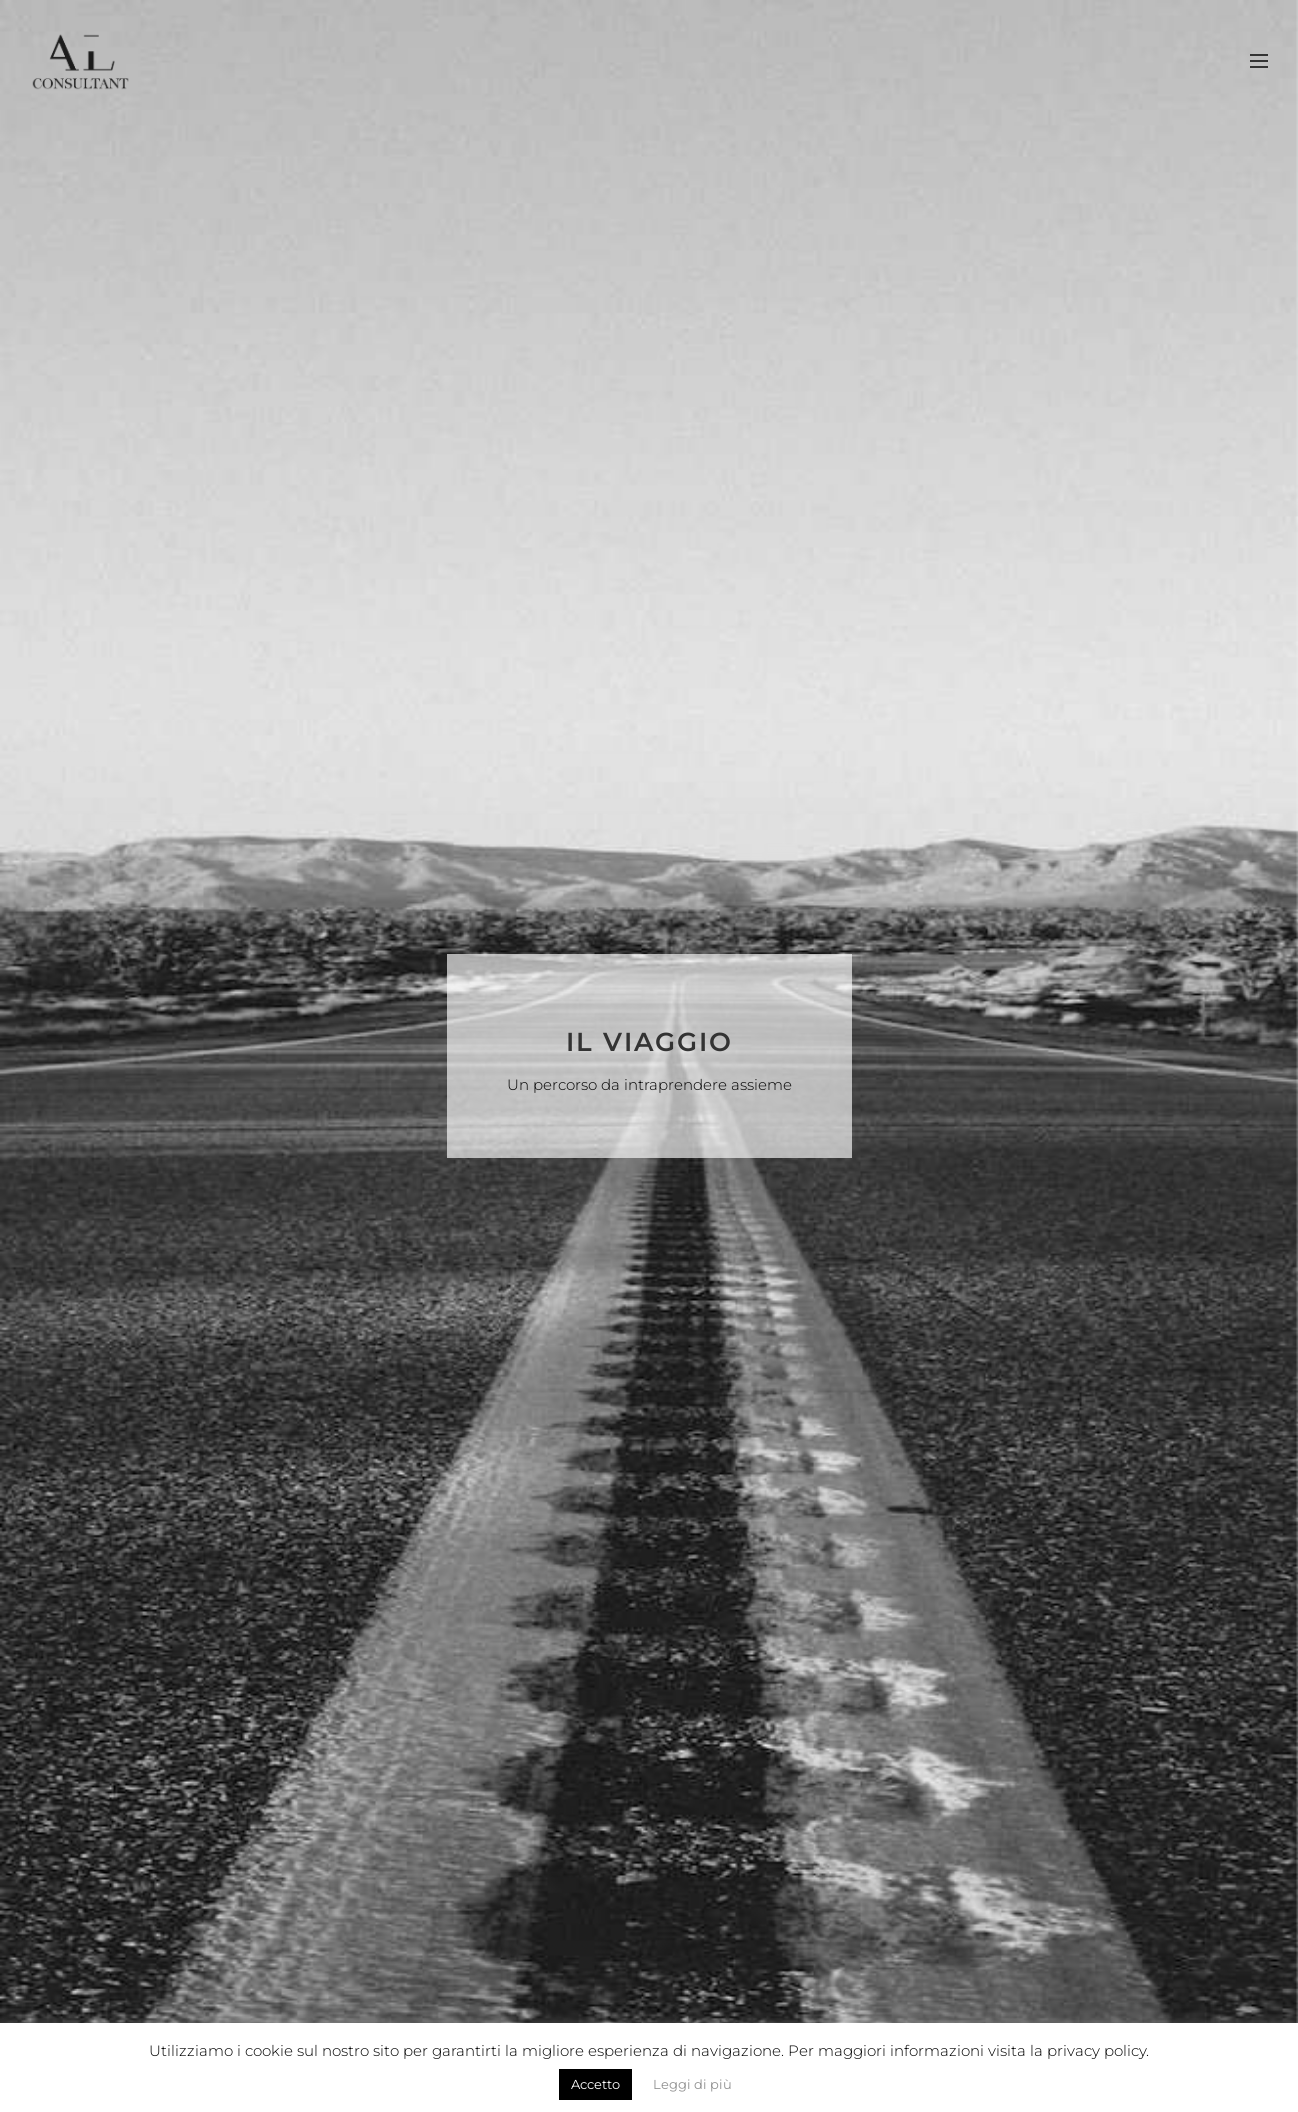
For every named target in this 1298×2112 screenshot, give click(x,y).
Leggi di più (692, 2084)
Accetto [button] (595, 2084)
